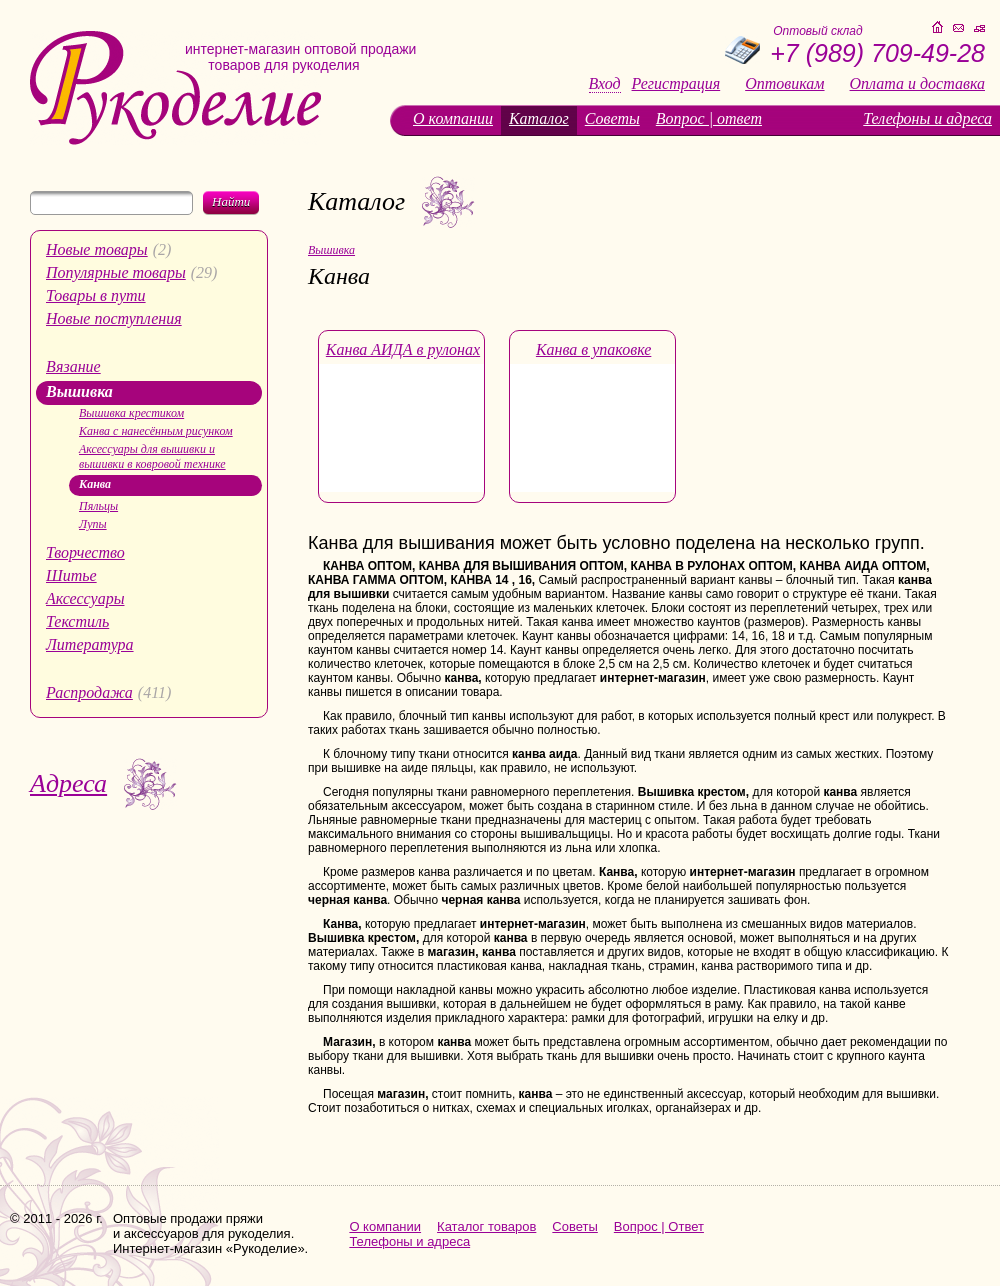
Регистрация (676, 84)
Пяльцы (98, 506)
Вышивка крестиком (131, 413)
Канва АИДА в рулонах (403, 349)
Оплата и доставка (917, 84)
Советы (612, 118)
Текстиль (77, 621)
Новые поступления (114, 318)
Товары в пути (96, 295)
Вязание (73, 366)
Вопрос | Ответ (659, 1226)
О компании (453, 118)
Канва (95, 484)
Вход (605, 84)
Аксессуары (85, 598)
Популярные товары (116, 272)
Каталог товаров (486, 1226)
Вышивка (79, 391)
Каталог (539, 118)
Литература (90, 644)
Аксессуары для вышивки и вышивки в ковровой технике (152, 456)
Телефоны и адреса (927, 118)
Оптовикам (784, 84)
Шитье (71, 575)
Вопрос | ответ (709, 118)
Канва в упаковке (593, 349)
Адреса (68, 783)
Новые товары (97, 249)
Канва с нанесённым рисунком (156, 431)
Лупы (93, 524)
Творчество (85, 552)
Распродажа (89, 692)
